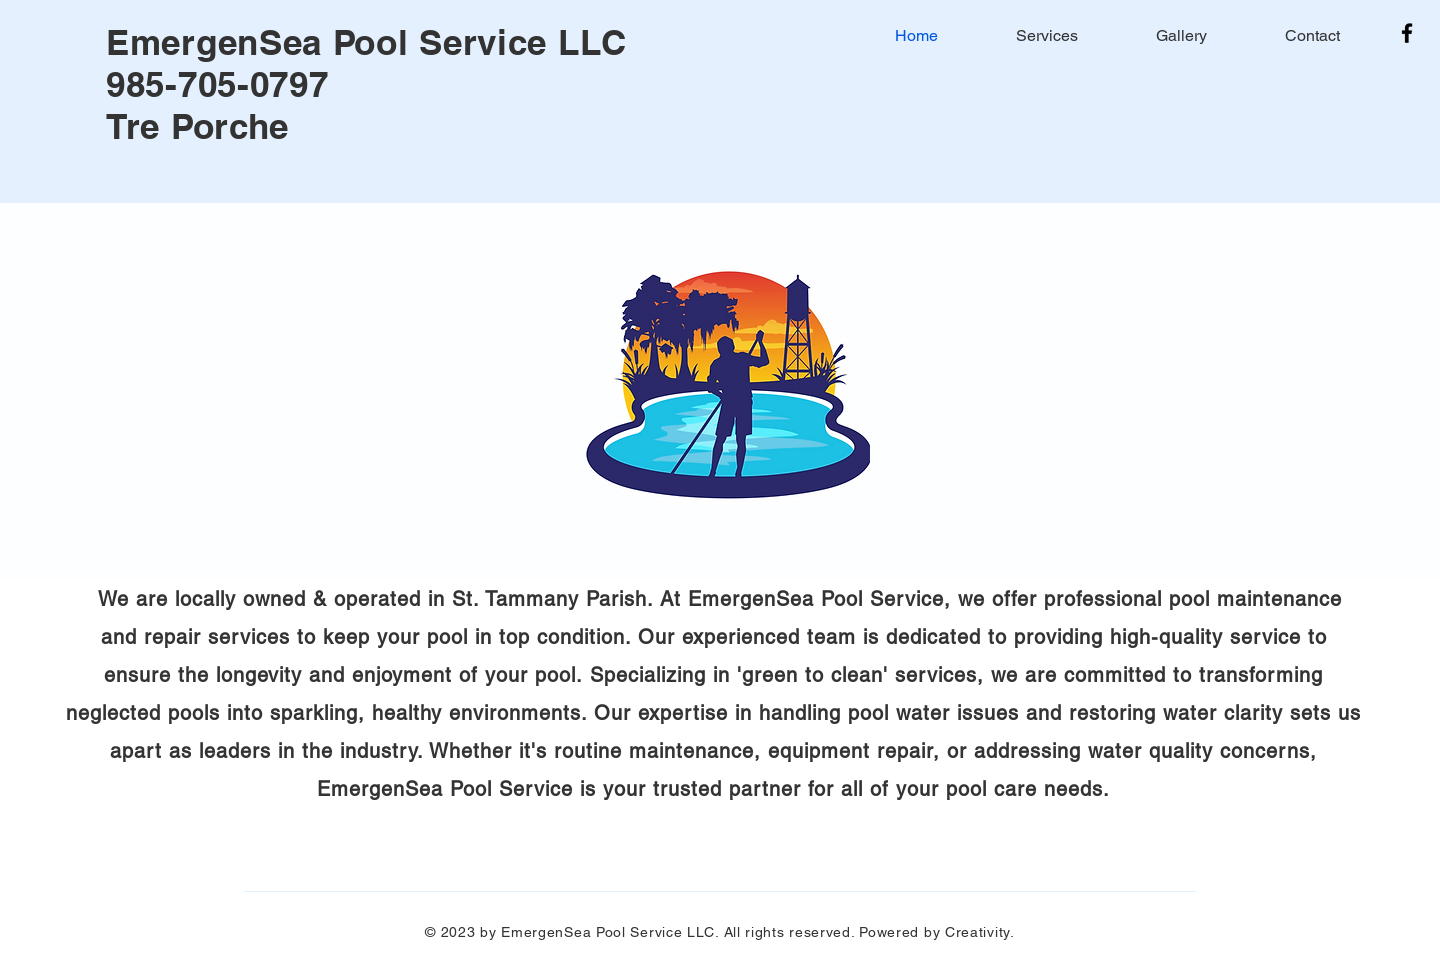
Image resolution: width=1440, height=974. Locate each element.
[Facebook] (1407, 33)
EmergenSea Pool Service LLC (366, 42)
